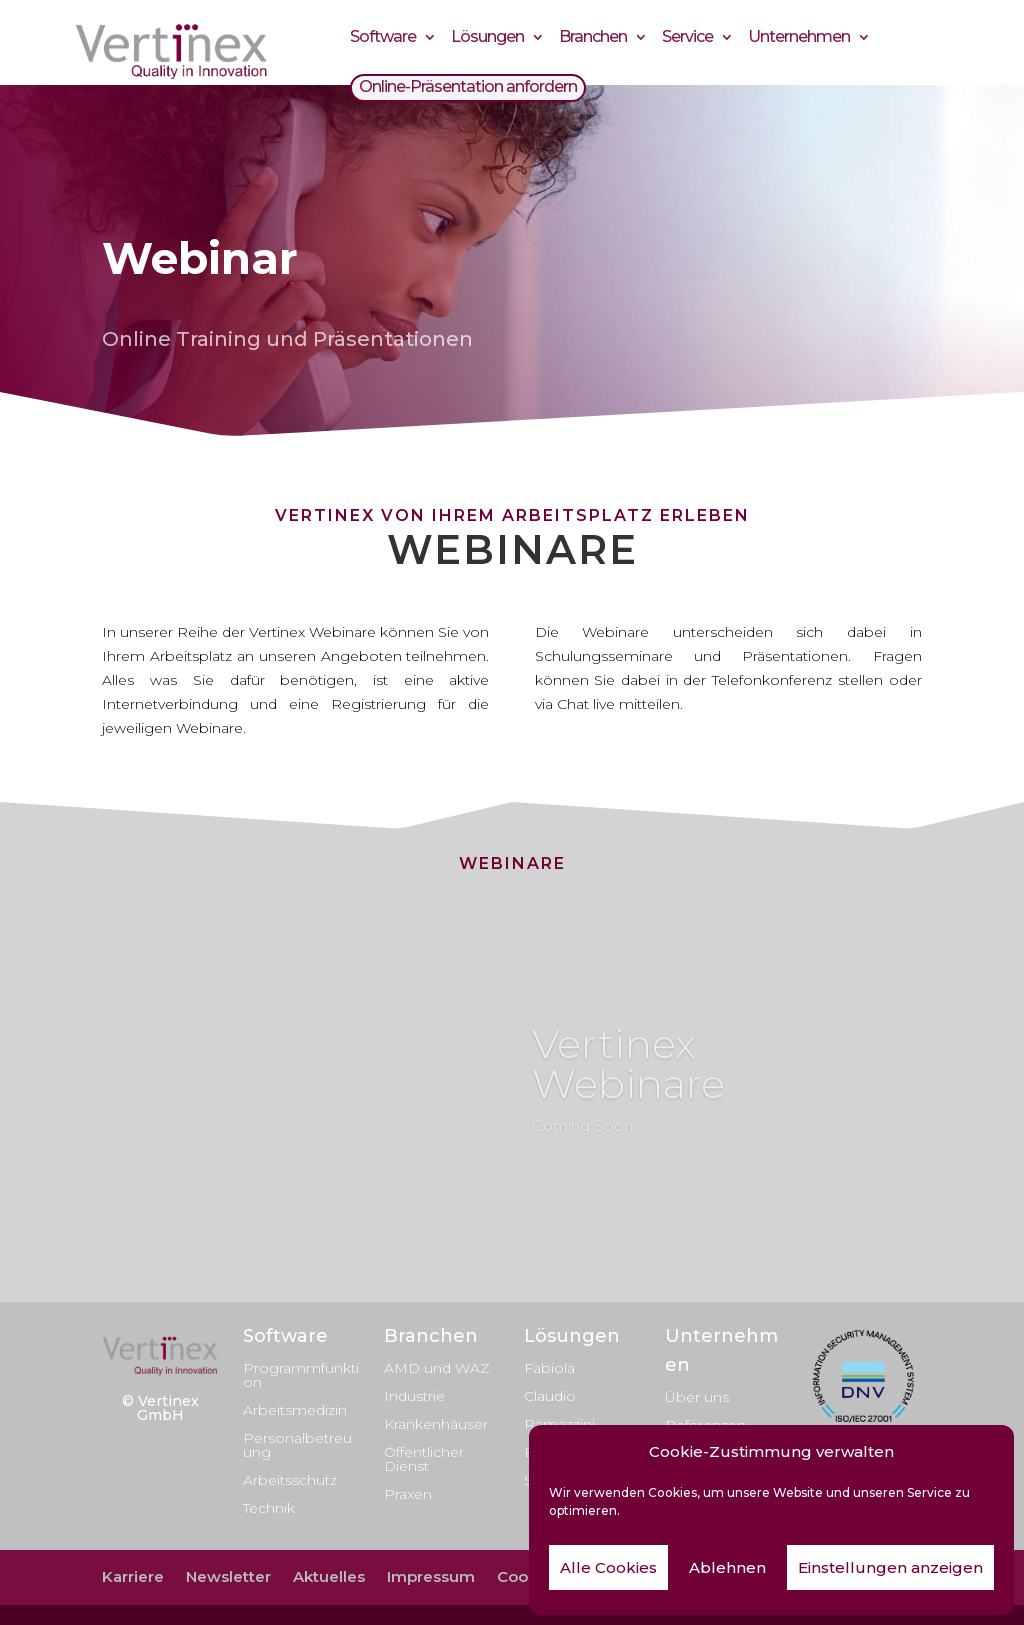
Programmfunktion (301, 1375)
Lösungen (487, 39)
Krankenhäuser (436, 1424)
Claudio (550, 1396)
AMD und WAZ (437, 1368)
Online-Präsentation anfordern (468, 89)
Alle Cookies (608, 1567)
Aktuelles (329, 1576)
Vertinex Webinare (628, 1079)
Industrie (414, 1396)
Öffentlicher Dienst (424, 1459)
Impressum (431, 1576)
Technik (269, 1508)
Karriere (133, 1576)
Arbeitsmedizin (295, 1410)
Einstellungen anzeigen (890, 1567)
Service (687, 39)
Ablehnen (727, 1567)
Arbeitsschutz (290, 1480)
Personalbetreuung (297, 1445)
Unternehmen (799, 39)
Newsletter (228, 1576)
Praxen (408, 1494)
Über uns (697, 1397)
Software (383, 39)
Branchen (593, 39)
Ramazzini (559, 1424)
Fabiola (549, 1368)
